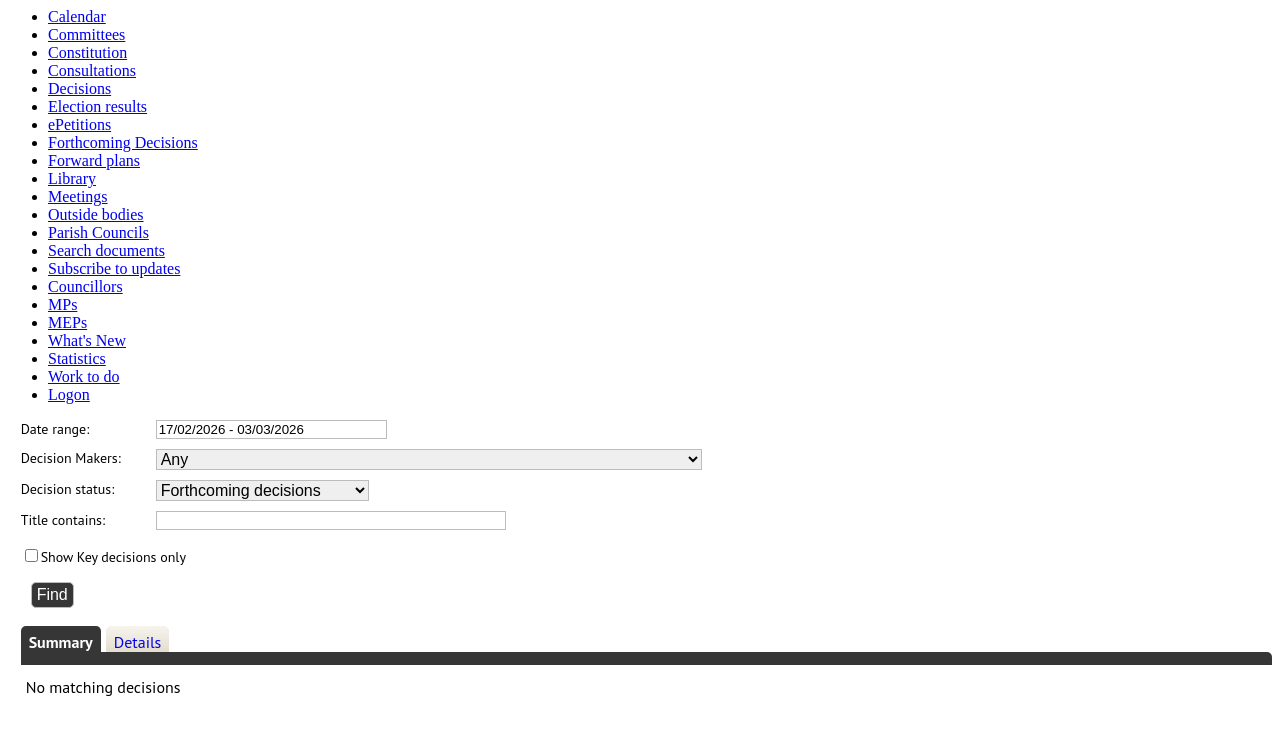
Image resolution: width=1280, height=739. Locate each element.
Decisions (79, 88)
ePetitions (79, 124)
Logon (69, 394)
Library (72, 178)
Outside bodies (96, 214)
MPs (62, 304)
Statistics (77, 358)
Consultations (92, 70)
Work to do (84, 376)
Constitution (87, 52)
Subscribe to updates (114, 268)
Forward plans (94, 160)
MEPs (67, 322)
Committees (86, 34)
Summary (61, 642)
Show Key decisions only (113, 557)
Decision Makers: (71, 458)
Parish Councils (98, 232)
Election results (97, 106)
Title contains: (63, 520)
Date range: (55, 429)
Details (138, 642)
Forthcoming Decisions (123, 142)
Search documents (106, 250)
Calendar (77, 16)
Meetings (78, 196)
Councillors (85, 286)
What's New (87, 340)
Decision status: (68, 489)
